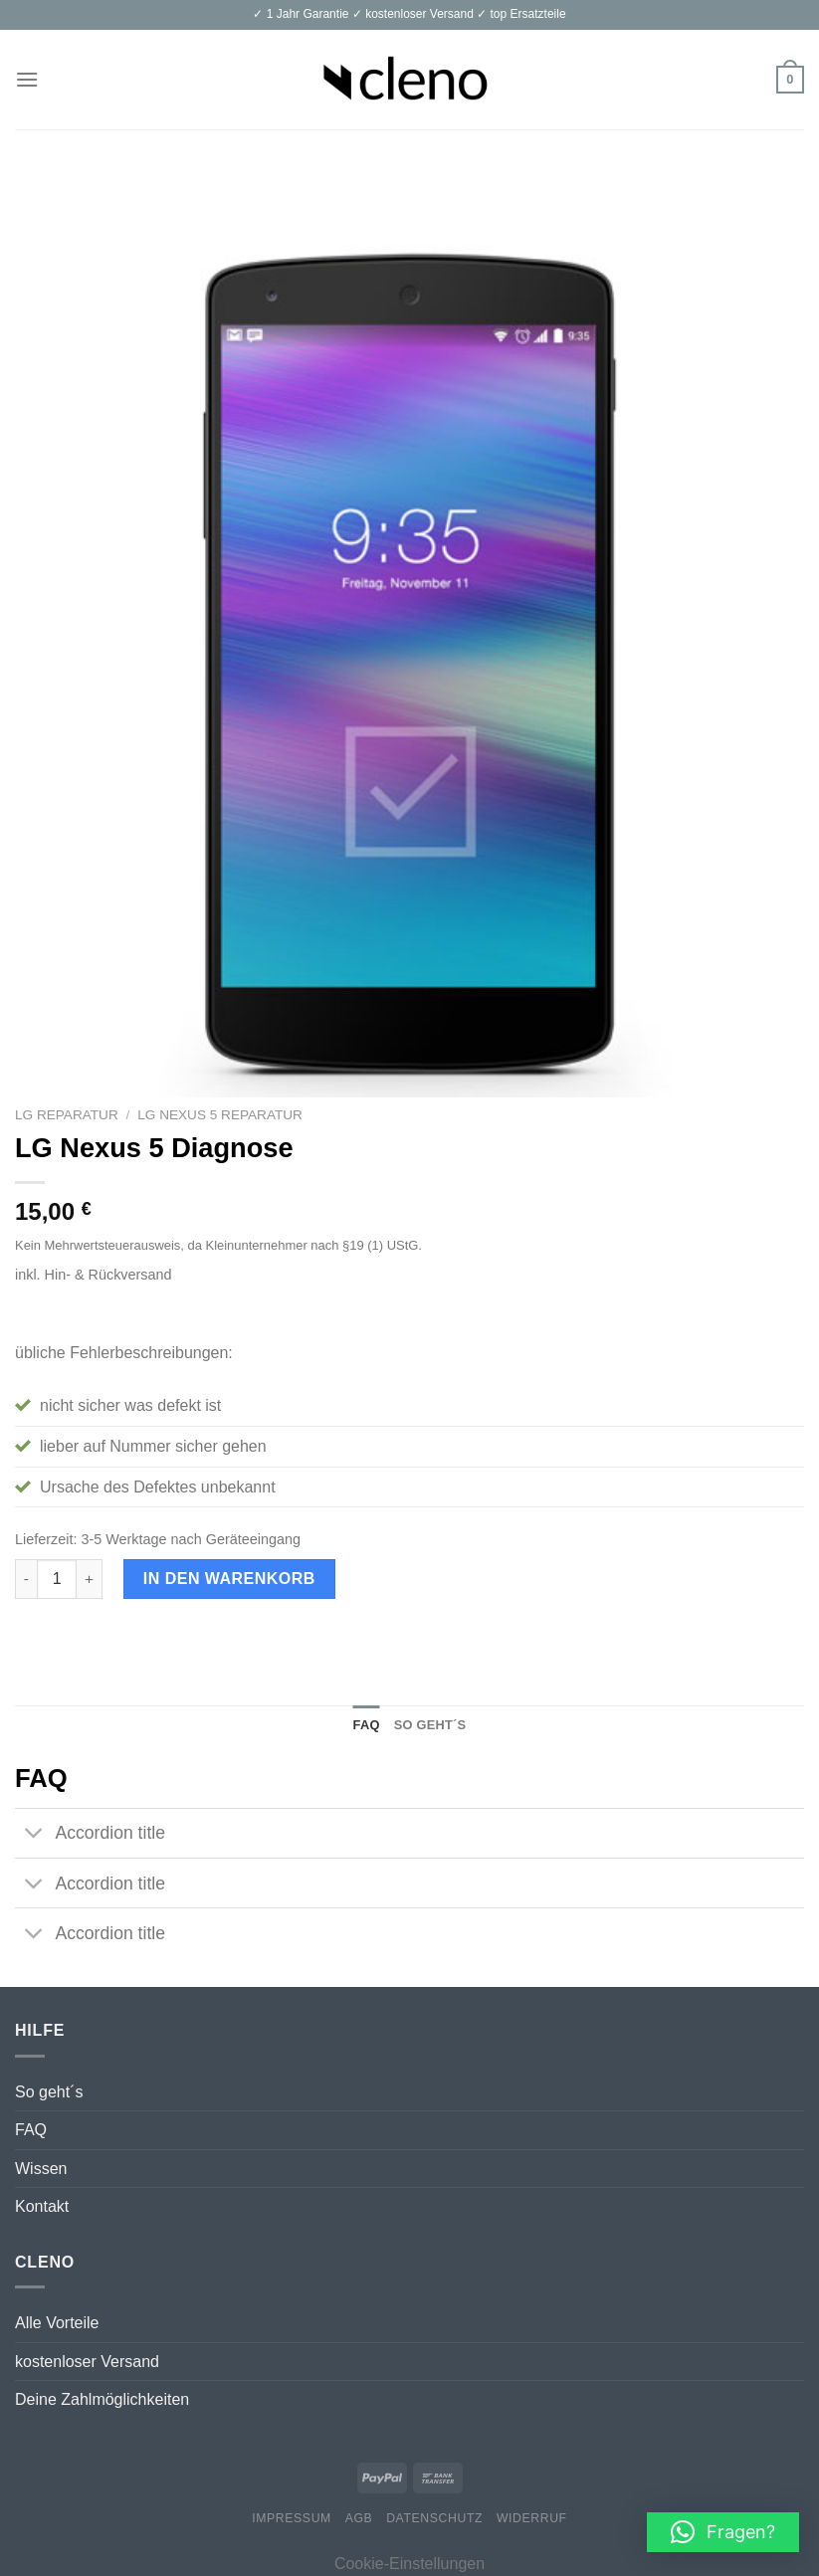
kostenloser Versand (87, 2361)
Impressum (291, 2518)
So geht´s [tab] (430, 1724)
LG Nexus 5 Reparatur (220, 1114)
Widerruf (532, 2518)
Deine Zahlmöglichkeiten (102, 2399)
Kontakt (42, 2206)
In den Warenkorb (229, 1578)
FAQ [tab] (366, 1724)
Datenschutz (434, 2518)
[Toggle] (34, 1835)
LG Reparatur (66, 1114)
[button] (723, 2532)
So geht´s (49, 2091)
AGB (359, 2518)
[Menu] (27, 79)
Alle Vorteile (57, 2322)
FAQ (31, 2129)
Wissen (41, 2168)
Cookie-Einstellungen (409, 2563)
